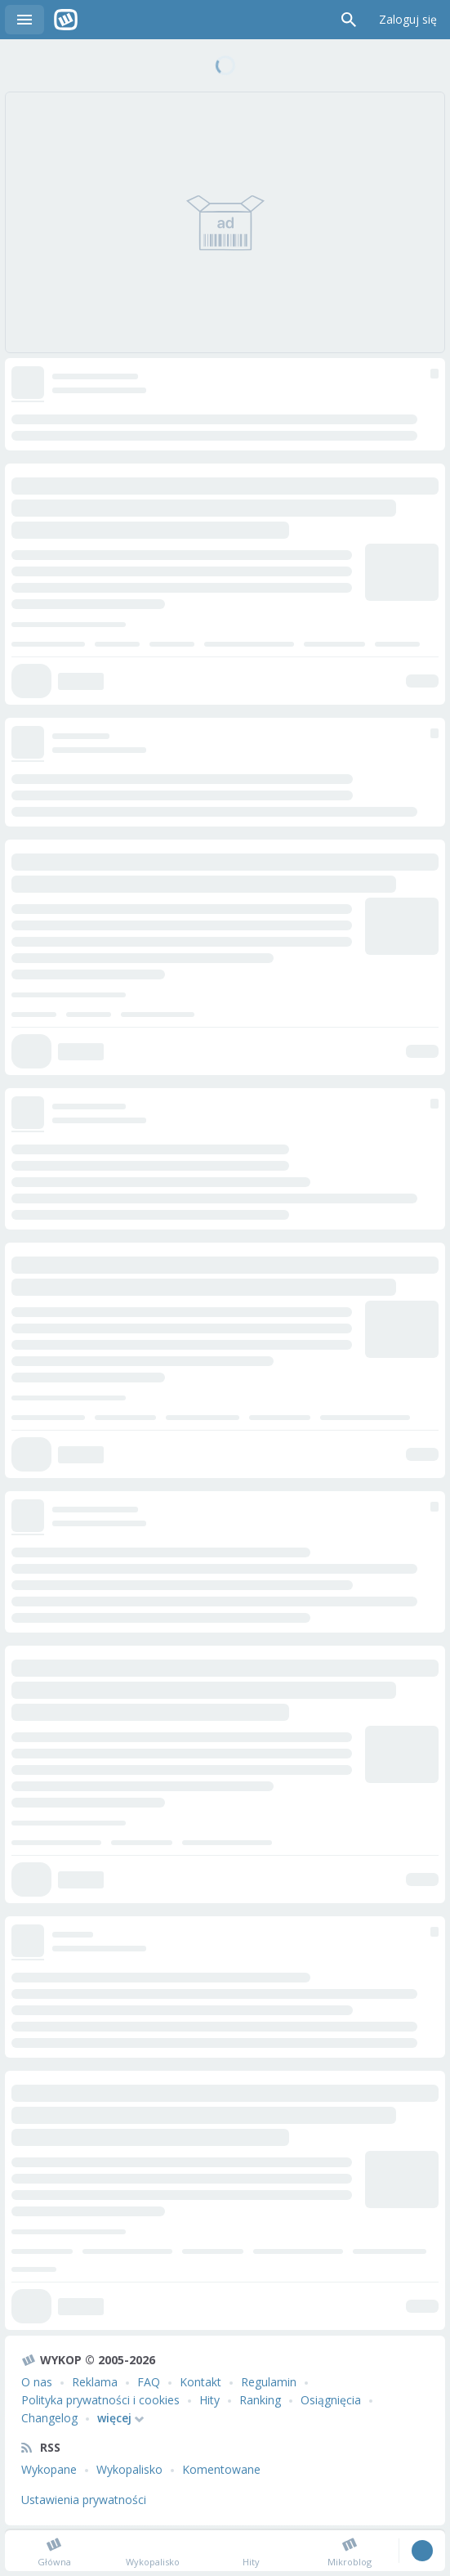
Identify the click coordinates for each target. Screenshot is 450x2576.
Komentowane (221, 2469)
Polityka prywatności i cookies (100, 2400)
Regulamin (268, 2382)
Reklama (95, 2382)
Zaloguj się (408, 19)
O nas (36, 2382)
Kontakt (200, 2382)
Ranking (260, 2400)
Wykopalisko (129, 2469)
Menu (24, 19)
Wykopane (49, 2469)
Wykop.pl (66, 19)
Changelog (49, 2418)
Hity (209, 2400)
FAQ (148, 2382)
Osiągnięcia (331, 2400)
